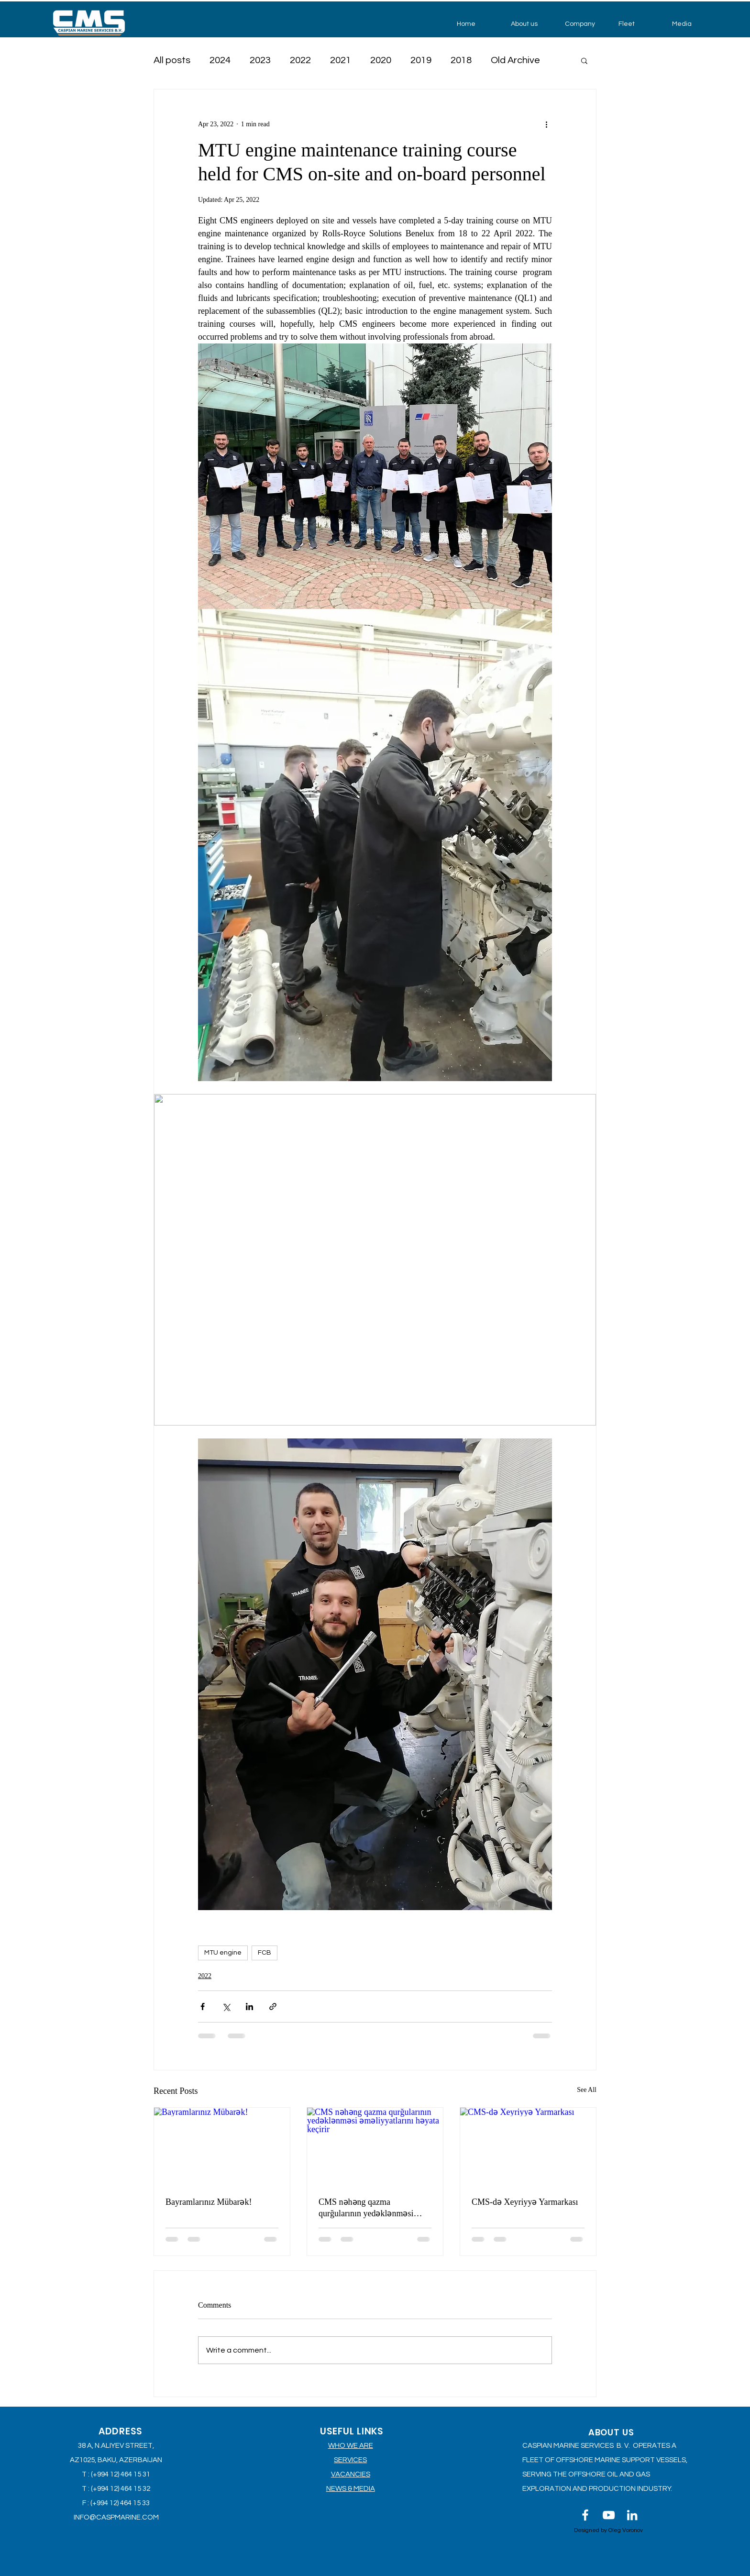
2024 (220, 60)
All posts (172, 60)
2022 (300, 60)
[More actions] (546, 124)
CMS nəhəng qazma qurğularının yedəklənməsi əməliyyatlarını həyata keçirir (371, 2208)
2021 (340, 60)
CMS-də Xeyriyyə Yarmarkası (525, 2202)
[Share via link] (272, 2006)
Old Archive (515, 60)
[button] (531, 24)
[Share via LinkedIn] (249, 2006)
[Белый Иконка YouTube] (608, 2515)
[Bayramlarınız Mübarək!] (222, 2146)
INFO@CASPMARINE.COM (116, 2517)
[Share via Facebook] (202, 2006)
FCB (264, 1952)
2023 (260, 60)
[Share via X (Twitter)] (226, 2006)
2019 (420, 60)
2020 (380, 60)
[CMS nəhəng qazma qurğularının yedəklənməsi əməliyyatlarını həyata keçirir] (375, 2146)
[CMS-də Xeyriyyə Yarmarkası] (528, 2146)
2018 (461, 60)
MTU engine (223, 1952)
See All (586, 2089)
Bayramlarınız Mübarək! (208, 2202)
